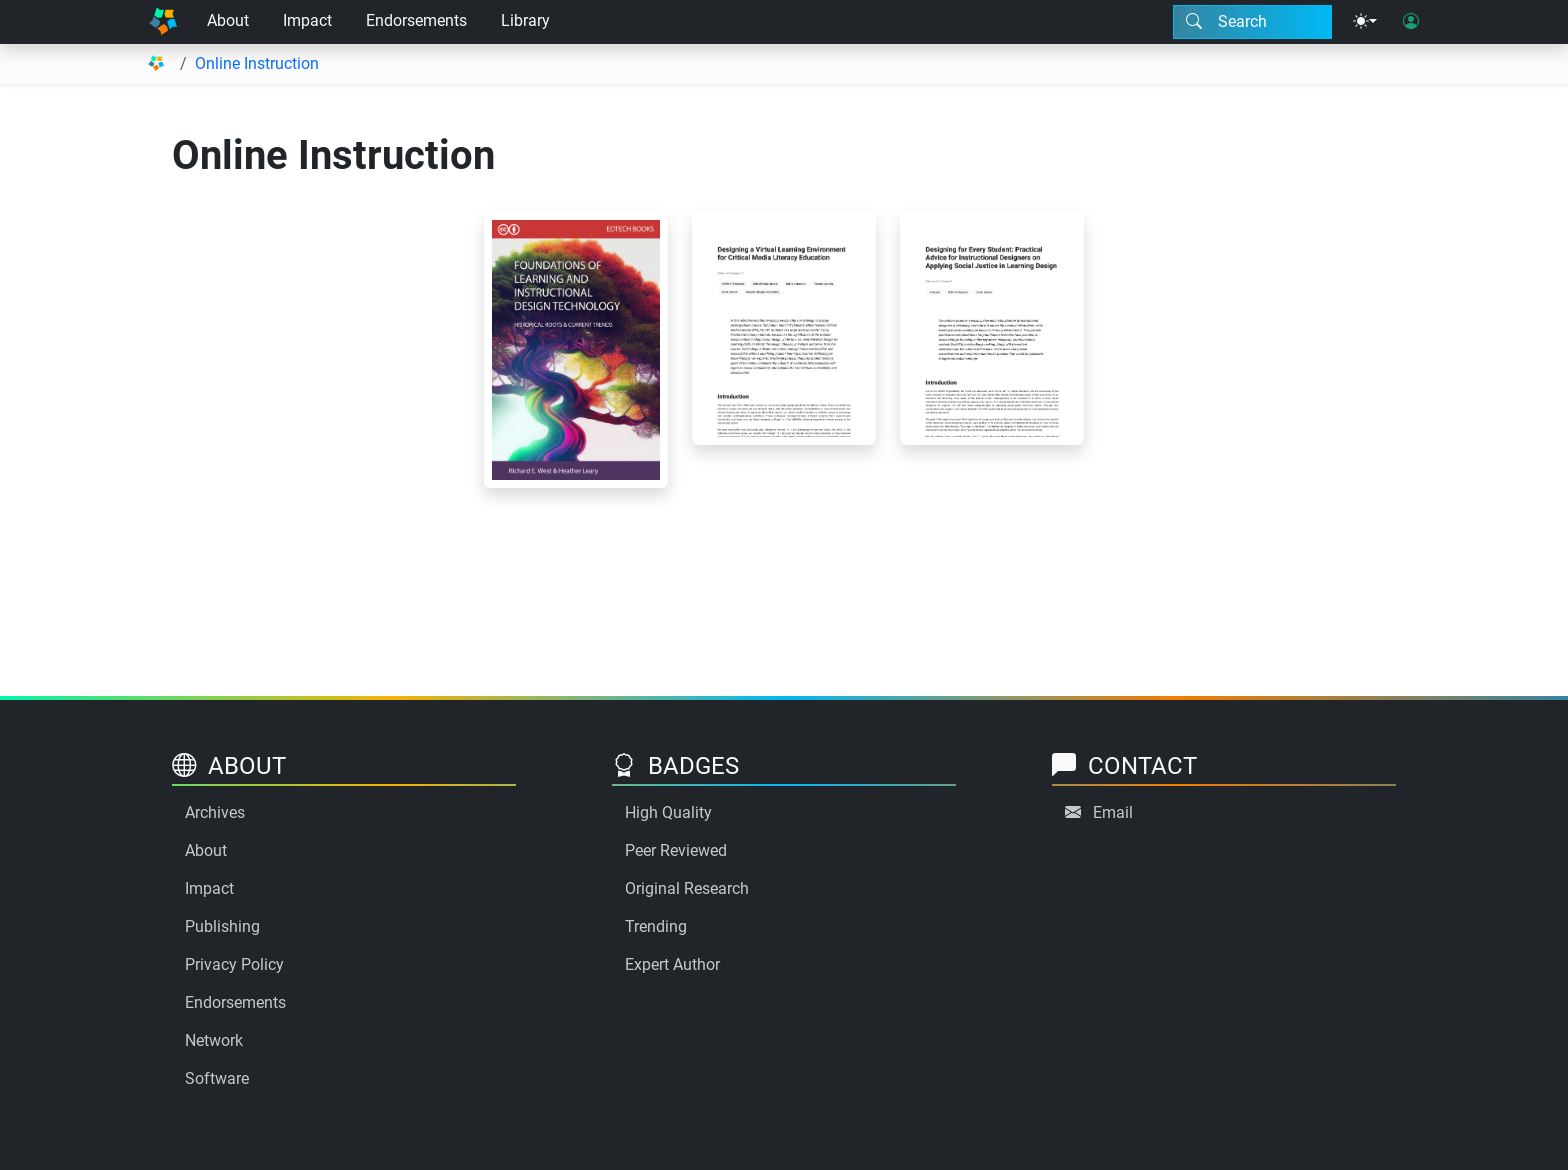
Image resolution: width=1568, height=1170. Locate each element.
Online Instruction (257, 63)
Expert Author (672, 964)
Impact (307, 20)
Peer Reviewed (676, 850)
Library (525, 20)
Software (217, 1078)
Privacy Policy (234, 964)
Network (214, 1040)
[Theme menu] (1365, 22)
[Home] (163, 22)
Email (1113, 812)
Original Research (687, 888)
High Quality (668, 812)
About (228, 20)
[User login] (1411, 22)
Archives (215, 812)
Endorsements (416, 20)
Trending (656, 926)
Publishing (222, 926)
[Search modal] (1252, 22)
